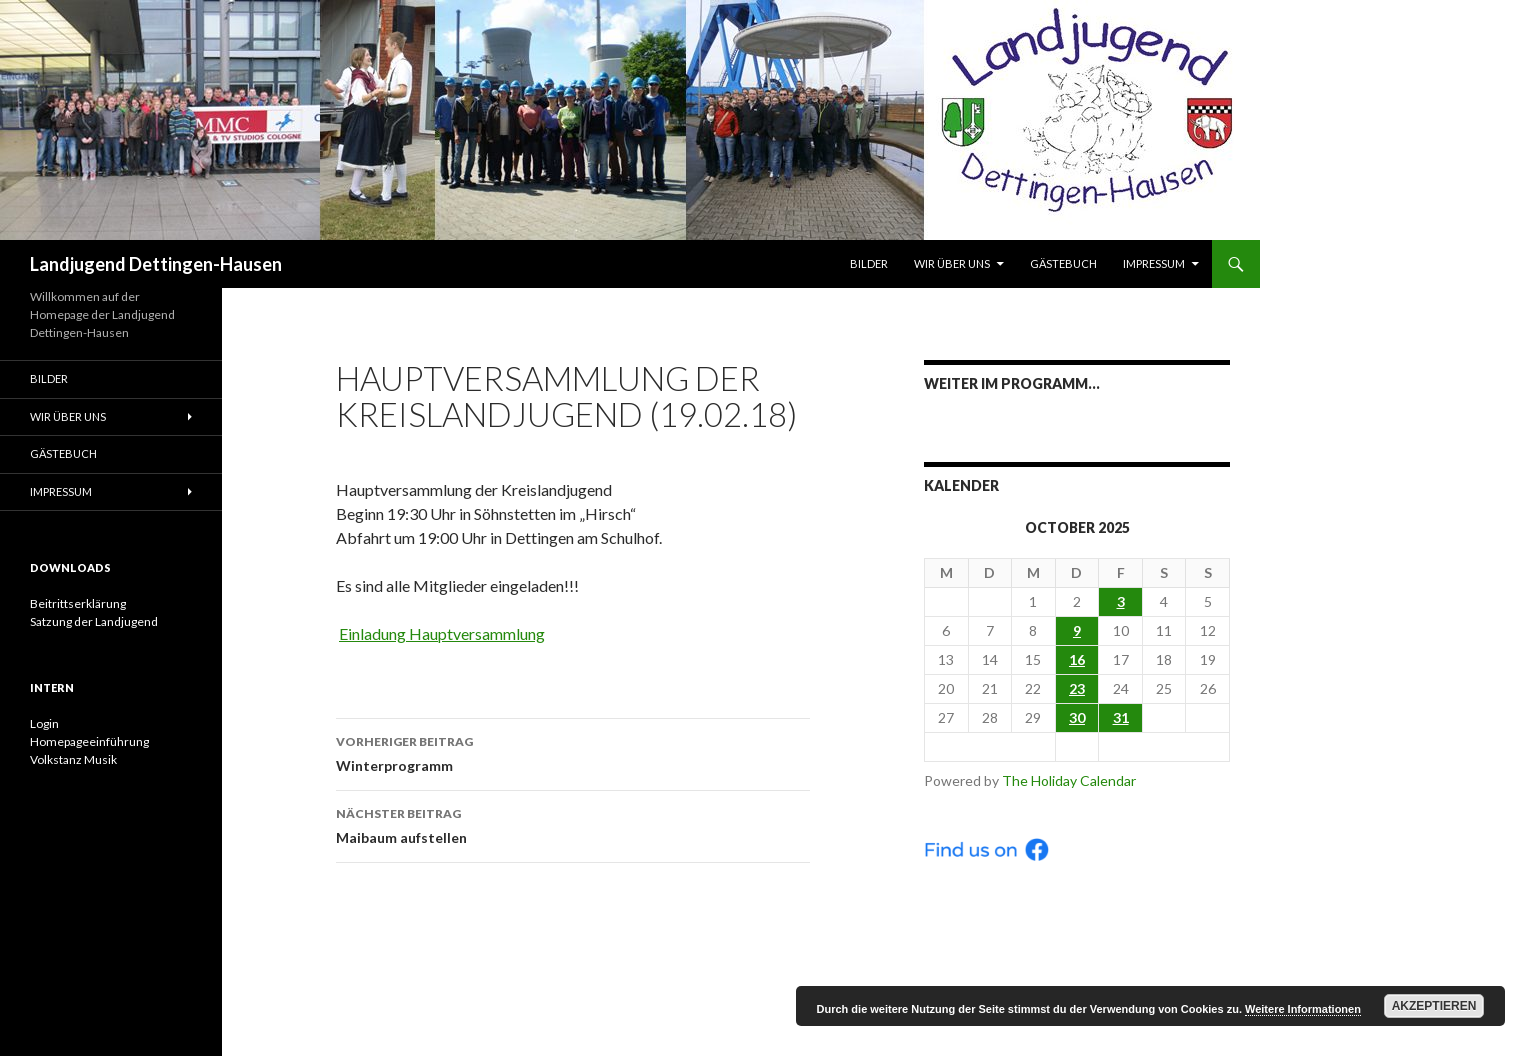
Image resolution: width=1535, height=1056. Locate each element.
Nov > (1164, 746)
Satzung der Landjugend (94, 621)
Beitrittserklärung (78, 603)
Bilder (869, 263)
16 (1077, 659)
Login (44, 723)
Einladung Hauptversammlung (442, 633)
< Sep (989, 746)
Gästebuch (1063, 263)
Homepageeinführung (89, 741)
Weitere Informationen (1303, 1009)
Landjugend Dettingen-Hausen (156, 264)
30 (1077, 717)
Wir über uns (952, 263)
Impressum (1154, 263)
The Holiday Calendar (1069, 780)
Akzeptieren (1434, 1006)
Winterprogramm (573, 752)
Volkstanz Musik (73, 759)
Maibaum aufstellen (573, 824)
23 (1077, 688)
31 (1121, 717)
